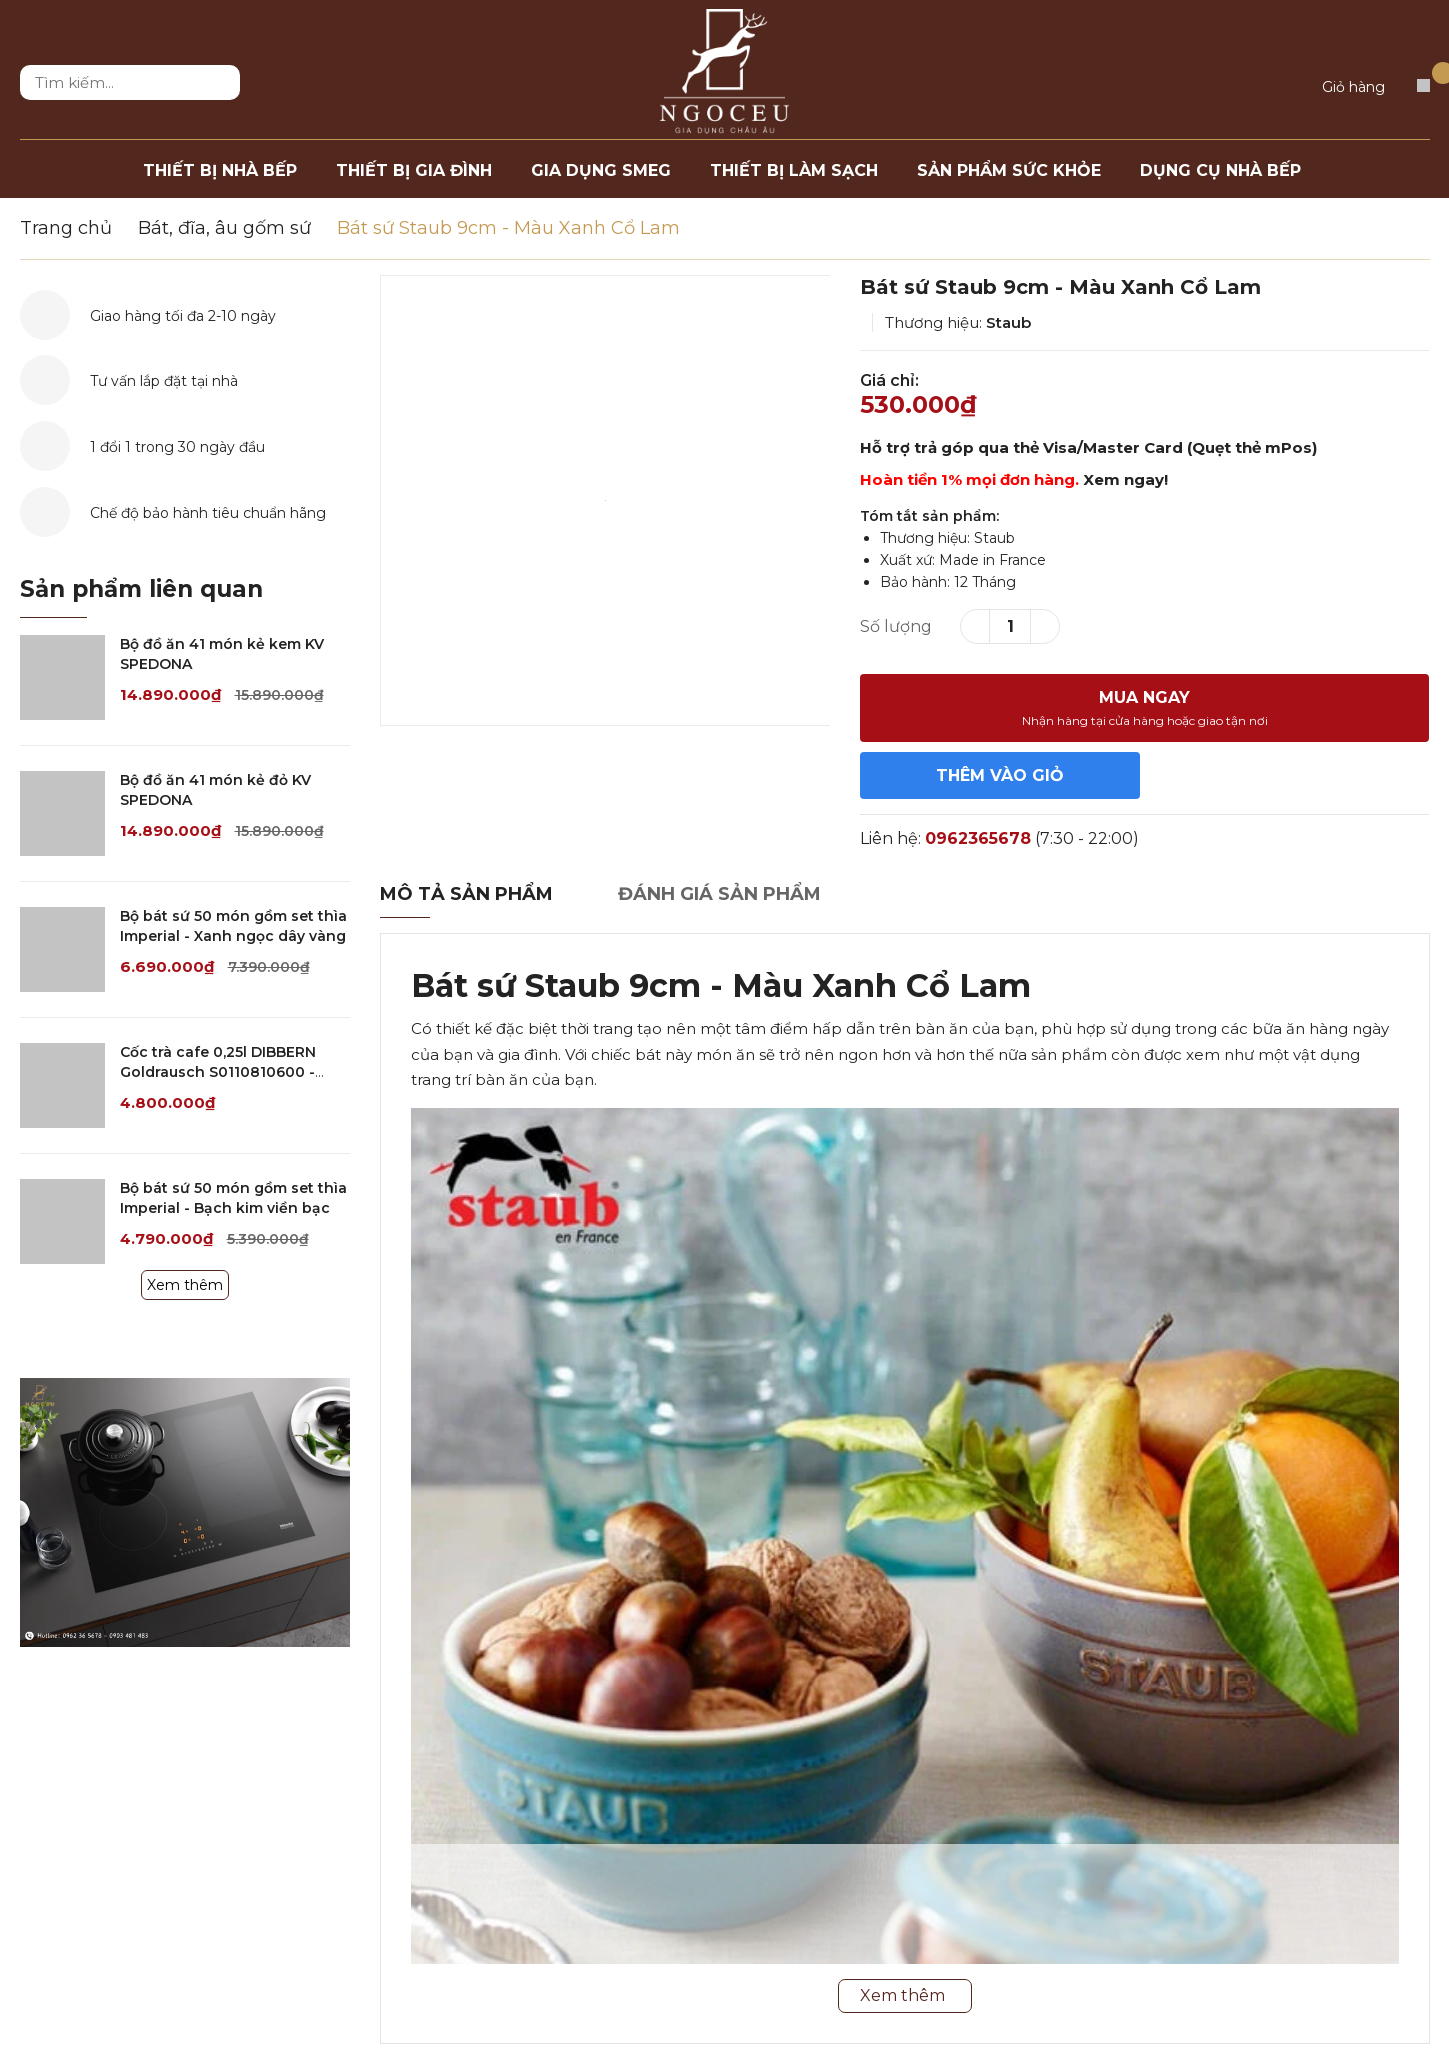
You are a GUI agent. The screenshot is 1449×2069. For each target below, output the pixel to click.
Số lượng (896, 626)
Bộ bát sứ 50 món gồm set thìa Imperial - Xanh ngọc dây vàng (233, 926)
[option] (605, 500)
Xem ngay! (1125, 479)
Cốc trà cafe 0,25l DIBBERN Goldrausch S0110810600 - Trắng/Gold (218, 1071)
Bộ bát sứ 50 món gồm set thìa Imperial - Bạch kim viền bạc (233, 1198)
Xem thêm (185, 1285)
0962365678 (978, 838)
